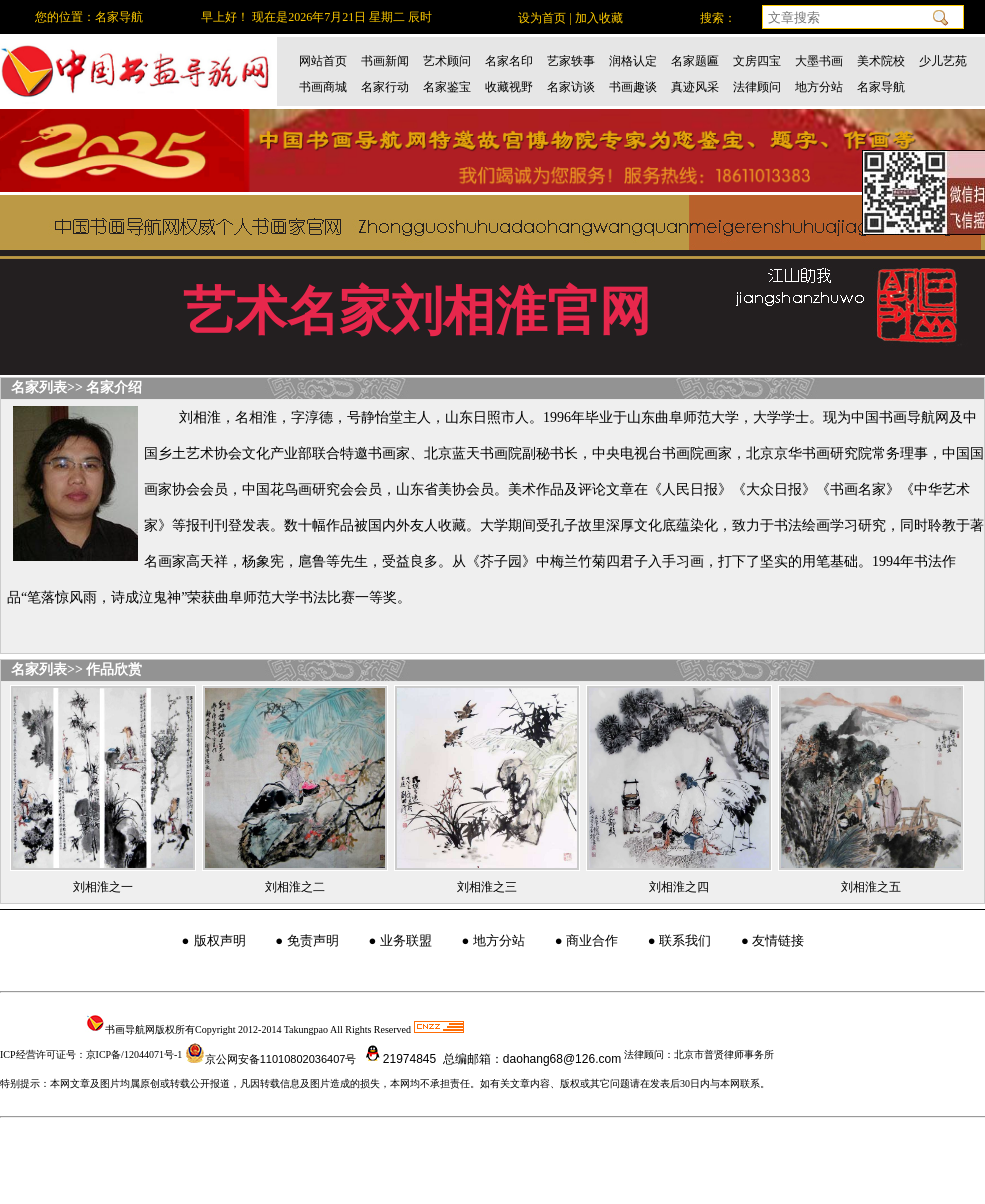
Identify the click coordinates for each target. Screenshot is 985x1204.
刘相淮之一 (103, 887)
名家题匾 (695, 61)
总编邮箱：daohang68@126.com (531, 1059)
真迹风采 (695, 87)
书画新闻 (385, 61)
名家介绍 (114, 387)
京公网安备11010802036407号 (271, 1059)
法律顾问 (757, 87)
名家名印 (509, 61)
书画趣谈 (633, 87)
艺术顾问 (447, 61)
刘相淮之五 (871, 887)
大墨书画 (819, 61)
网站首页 (323, 61)
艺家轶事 (571, 61)
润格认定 (633, 61)
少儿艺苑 (943, 61)
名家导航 (881, 87)
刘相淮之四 (679, 887)
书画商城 (323, 87)
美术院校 (881, 61)
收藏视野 (509, 87)
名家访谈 (571, 87)
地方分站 (819, 87)
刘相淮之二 (295, 887)
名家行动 (385, 87)
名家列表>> (47, 387)
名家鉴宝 (447, 87)
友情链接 (778, 940)
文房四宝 (757, 61)
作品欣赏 (114, 669)
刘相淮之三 (487, 887)
